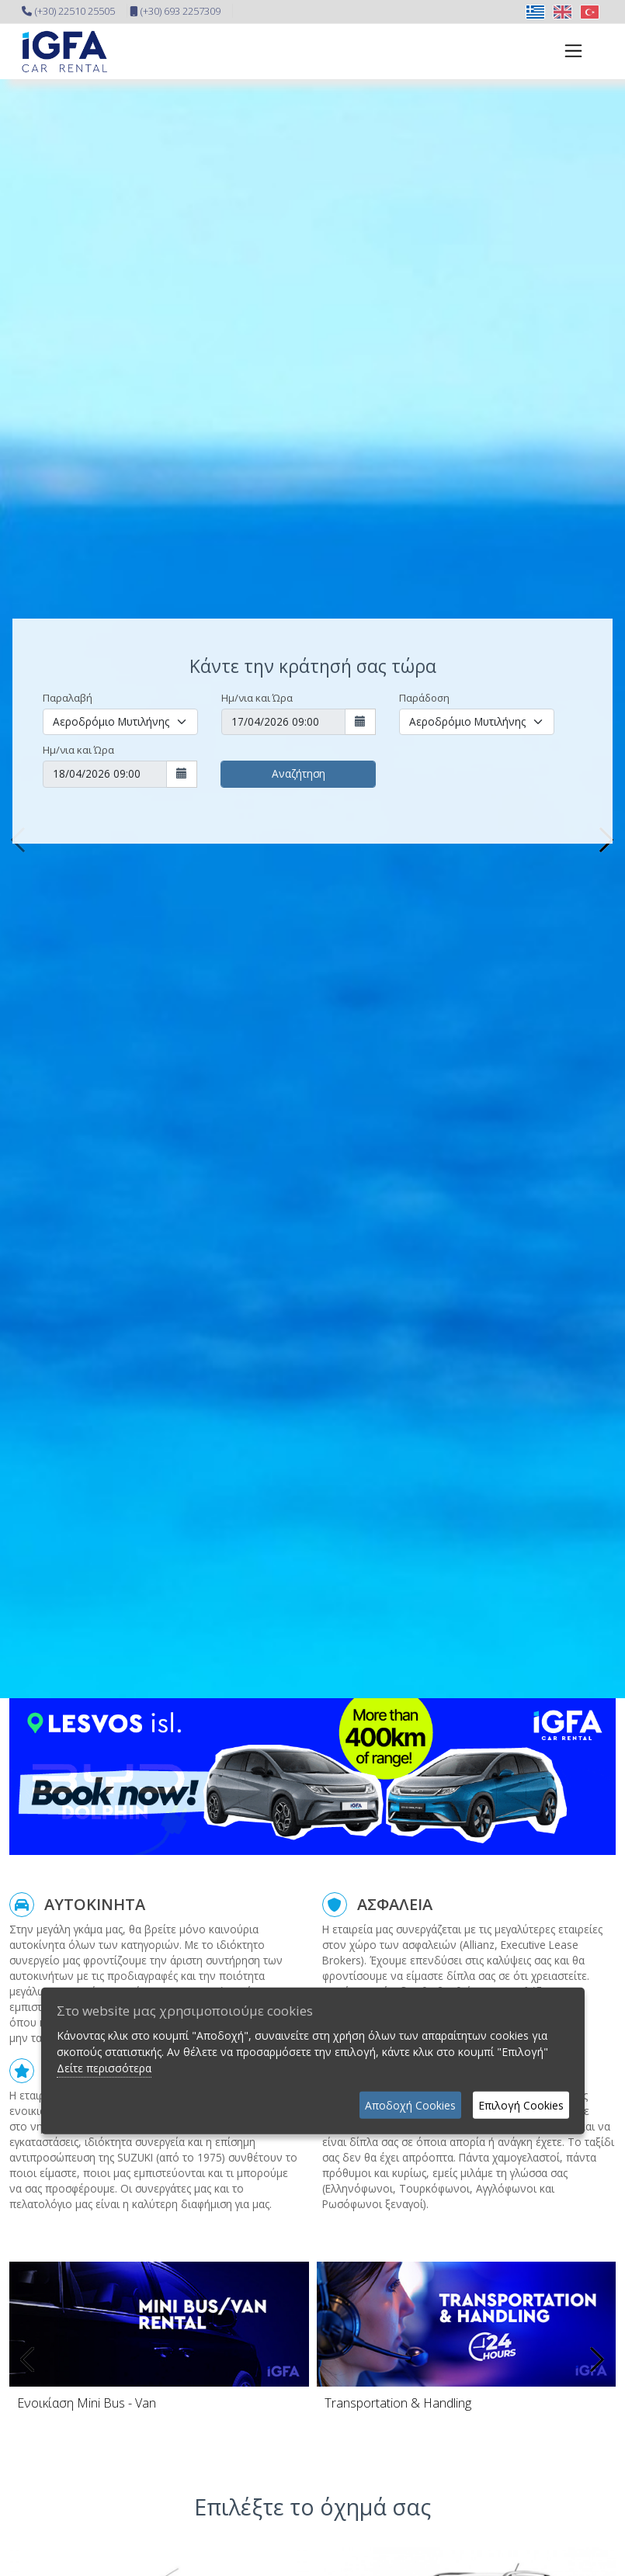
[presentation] (28, 2359)
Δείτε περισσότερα (104, 2067)
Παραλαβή (67, 698)
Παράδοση (424, 698)
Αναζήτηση (298, 773)
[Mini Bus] (159, 2403)
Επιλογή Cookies (521, 2104)
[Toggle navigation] (569, 50)
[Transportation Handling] (466, 2403)
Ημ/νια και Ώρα (257, 698)
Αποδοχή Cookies (410, 2104)
